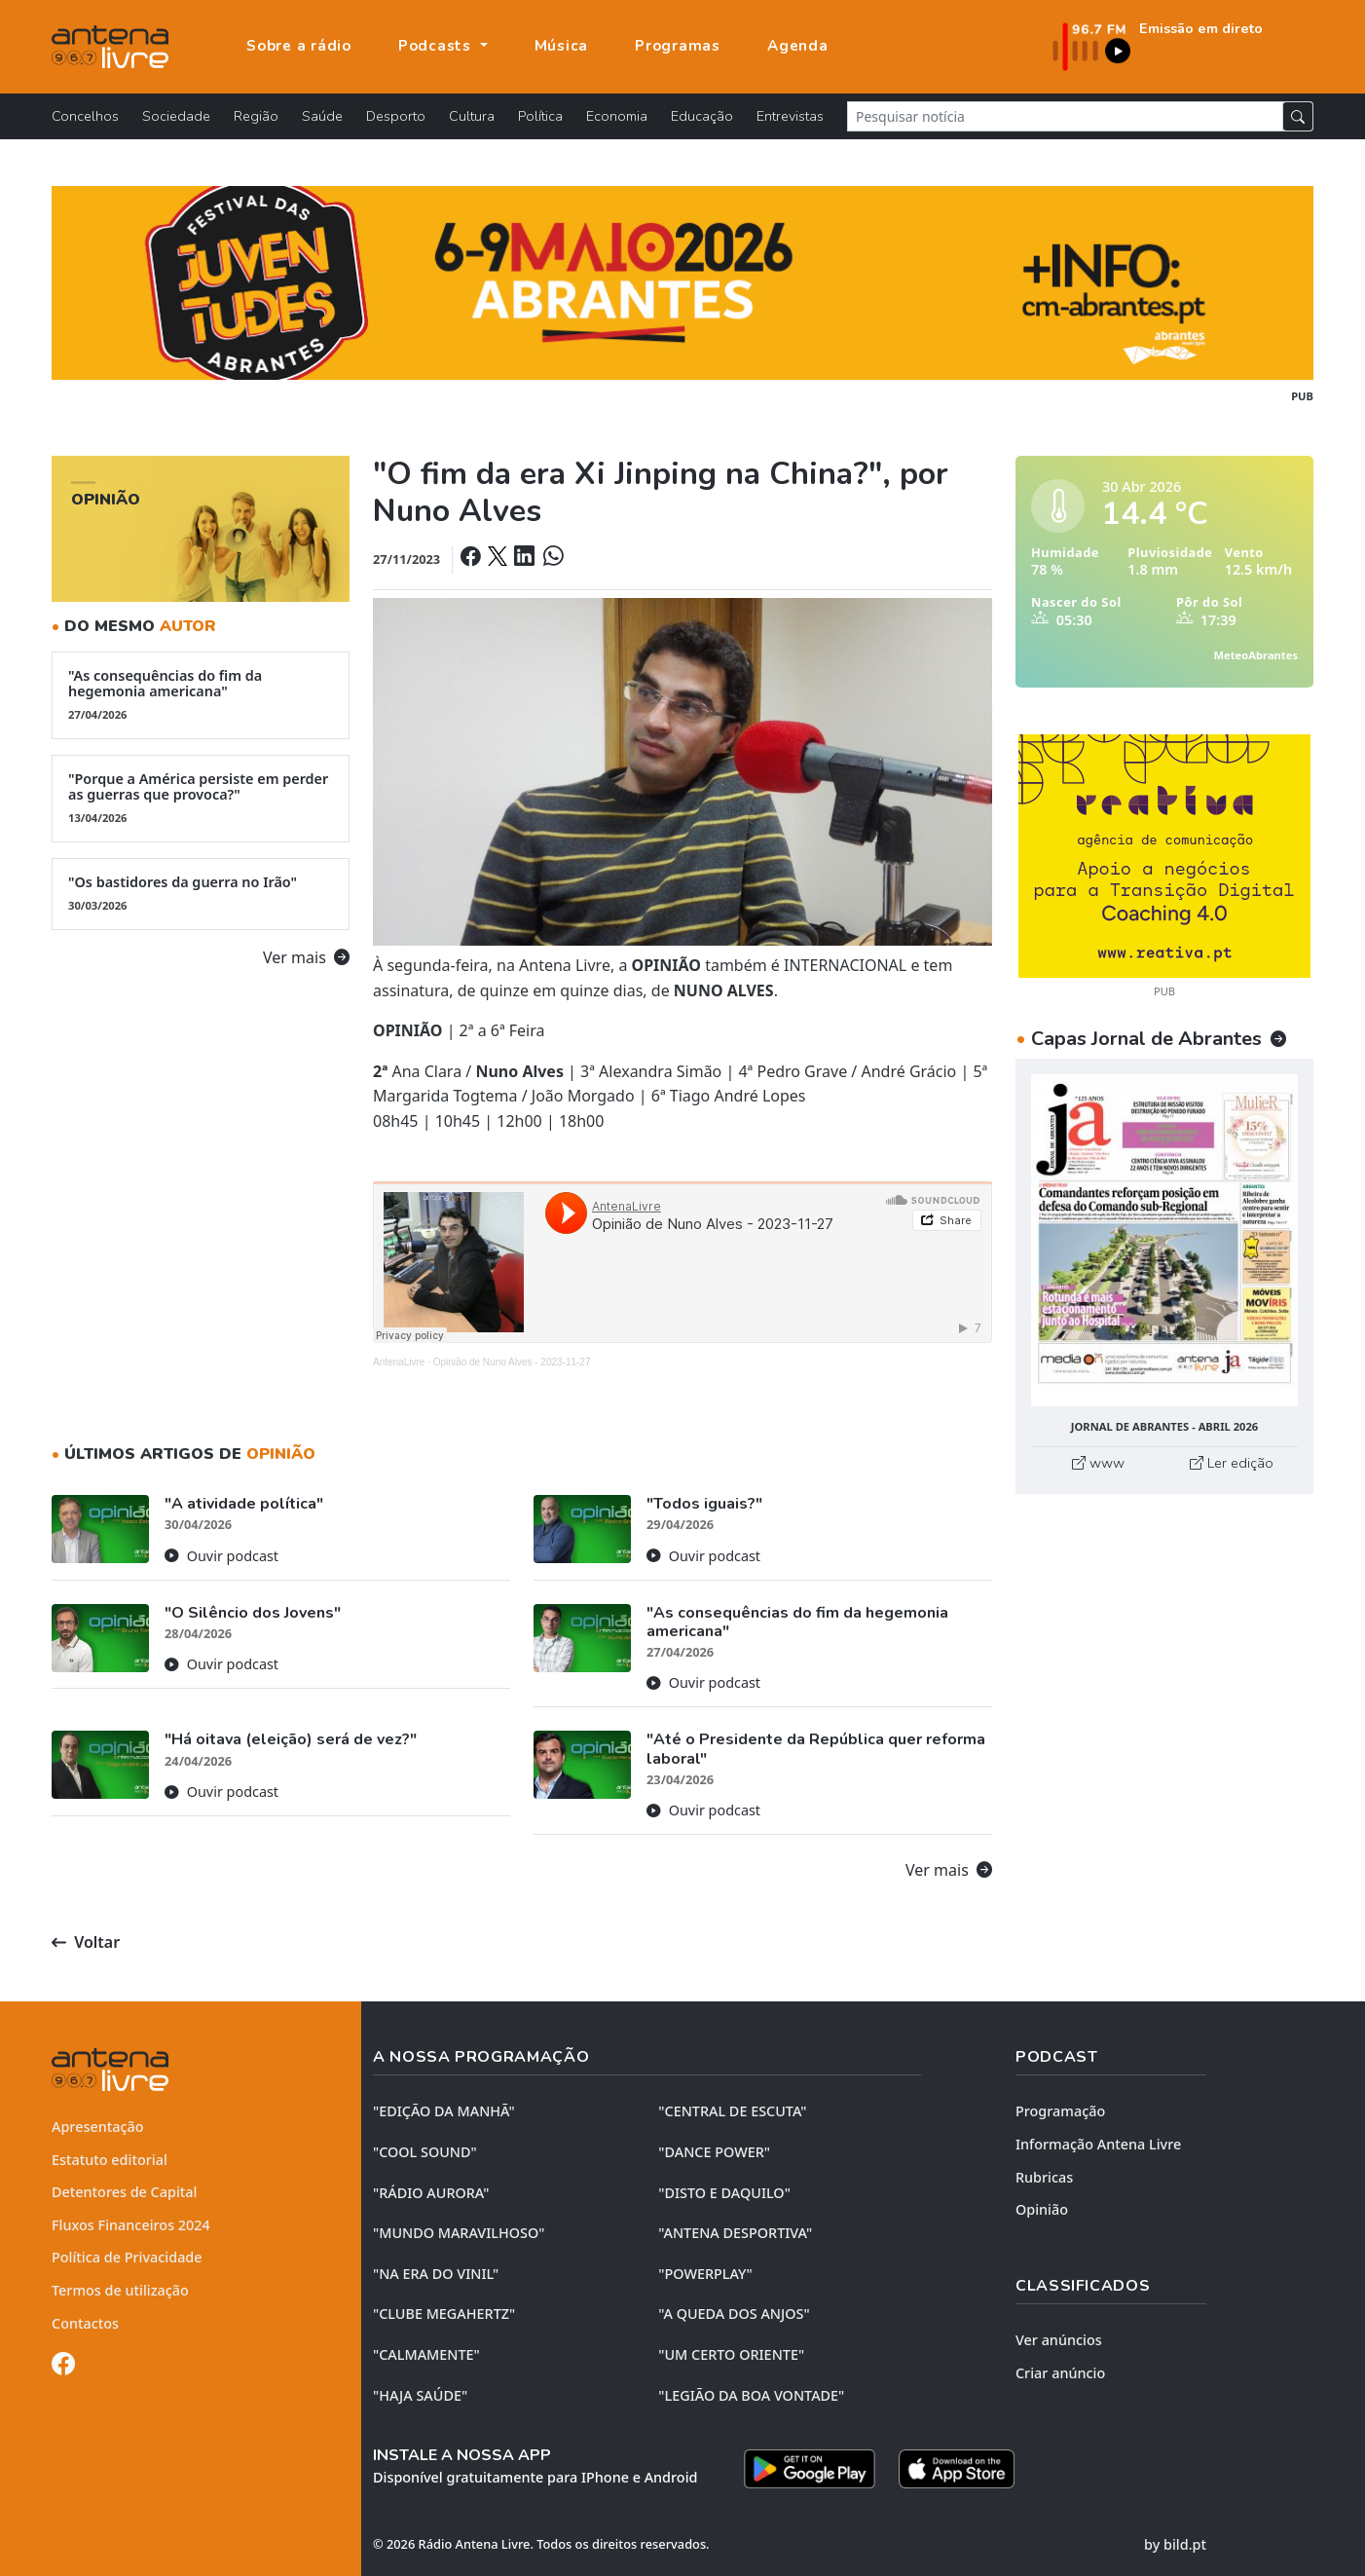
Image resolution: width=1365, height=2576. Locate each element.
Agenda (798, 46)
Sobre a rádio (298, 46)
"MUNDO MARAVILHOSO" (458, 2232)
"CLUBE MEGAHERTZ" (444, 2313)
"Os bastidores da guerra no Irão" (200, 893)
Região (256, 116)
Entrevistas (790, 116)
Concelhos (85, 116)
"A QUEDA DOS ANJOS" (733, 2313)
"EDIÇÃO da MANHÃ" (444, 2111)
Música (562, 46)
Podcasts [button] (437, 46)
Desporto (395, 116)
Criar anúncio (1060, 2373)
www (1098, 1463)
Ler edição (1231, 1463)
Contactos (85, 2323)
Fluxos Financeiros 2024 (131, 2225)
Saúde (322, 116)
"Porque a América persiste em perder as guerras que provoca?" (200, 797)
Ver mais (306, 957)
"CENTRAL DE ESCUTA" (732, 2111)
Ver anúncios (1058, 2340)
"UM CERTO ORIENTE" (731, 2354)
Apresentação (98, 2126)
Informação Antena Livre (1098, 2144)
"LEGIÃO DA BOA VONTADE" (751, 2395)
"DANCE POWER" (714, 2152)
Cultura (472, 116)
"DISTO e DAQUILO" (724, 2193)
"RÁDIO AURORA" (431, 2193)
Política (540, 116)
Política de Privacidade (127, 2257)
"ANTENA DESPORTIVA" (735, 2232)
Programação (1060, 2111)
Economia (616, 116)
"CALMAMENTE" (426, 2354)
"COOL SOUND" (425, 2152)
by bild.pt (1175, 2544)
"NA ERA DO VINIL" (435, 2273)
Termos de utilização (120, 2290)
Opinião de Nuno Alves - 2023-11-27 (512, 1362)
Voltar (86, 1942)
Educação (702, 116)
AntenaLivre (398, 1362)
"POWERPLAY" (705, 2273)
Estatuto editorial (109, 2159)
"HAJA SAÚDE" (420, 2395)
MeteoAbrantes (1256, 655)
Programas (677, 46)
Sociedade (176, 116)
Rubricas (1044, 2177)
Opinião (1041, 2209)
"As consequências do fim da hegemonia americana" (200, 694)
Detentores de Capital (124, 2192)
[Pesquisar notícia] (1065, 116)
